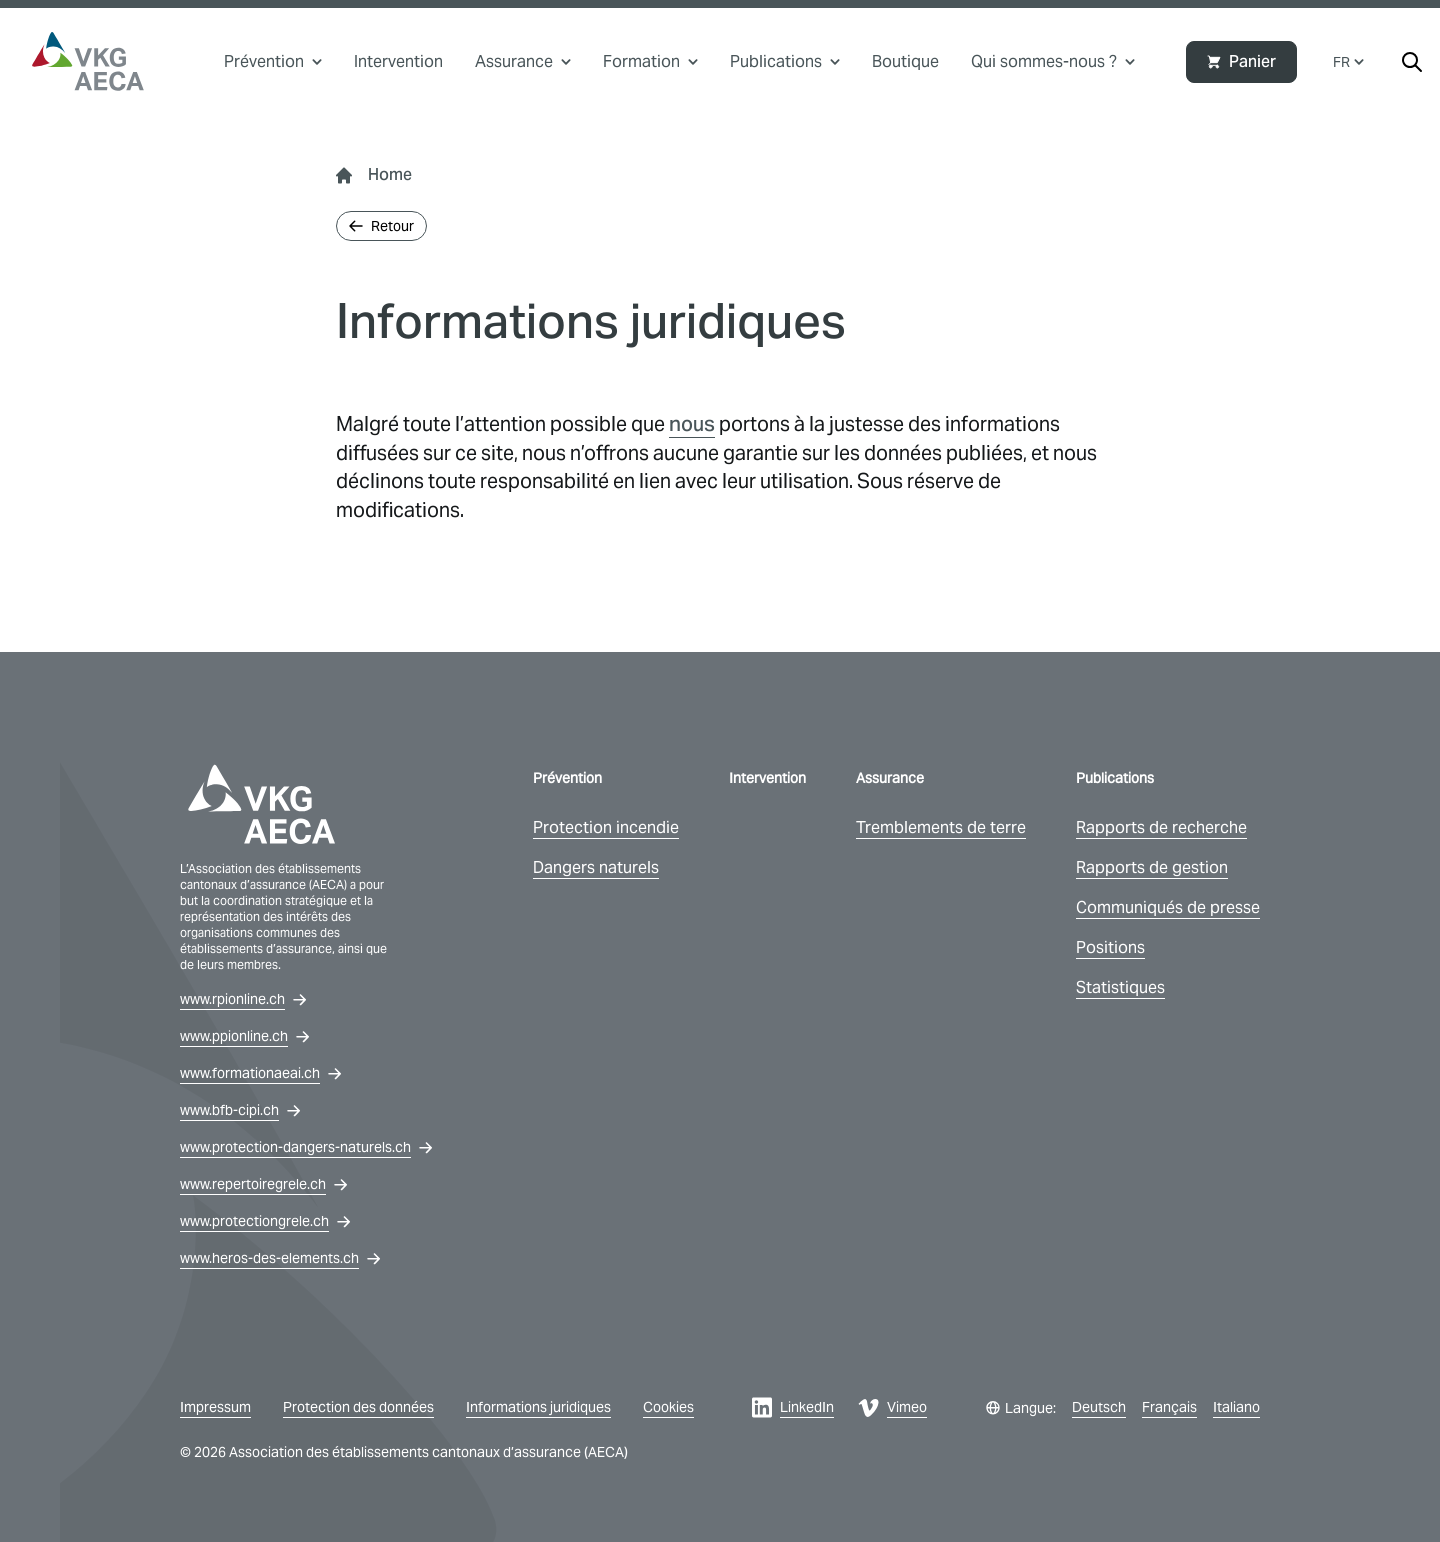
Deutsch (1099, 1407)
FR (1348, 62)
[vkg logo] (88, 61)
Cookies (668, 1407)
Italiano (1236, 1407)
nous (692, 424)
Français (1169, 1407)
